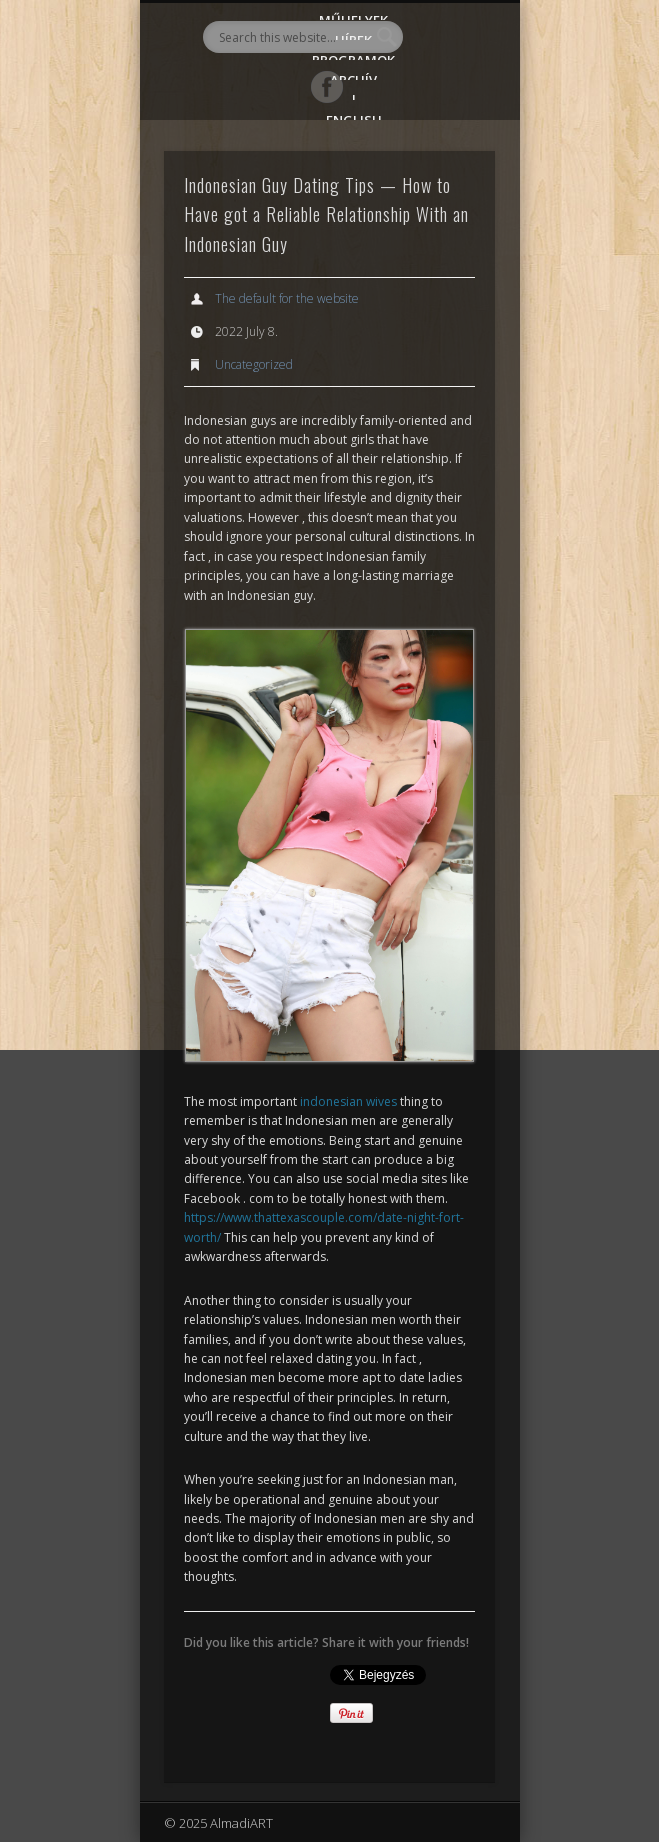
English (354, 115)
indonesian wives (348, 1101)
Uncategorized (254, 364)
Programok (353, 55)
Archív (353, 75)
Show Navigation (446, 179)
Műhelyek (353, 15)
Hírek (353, 35)
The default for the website (287, 298)
